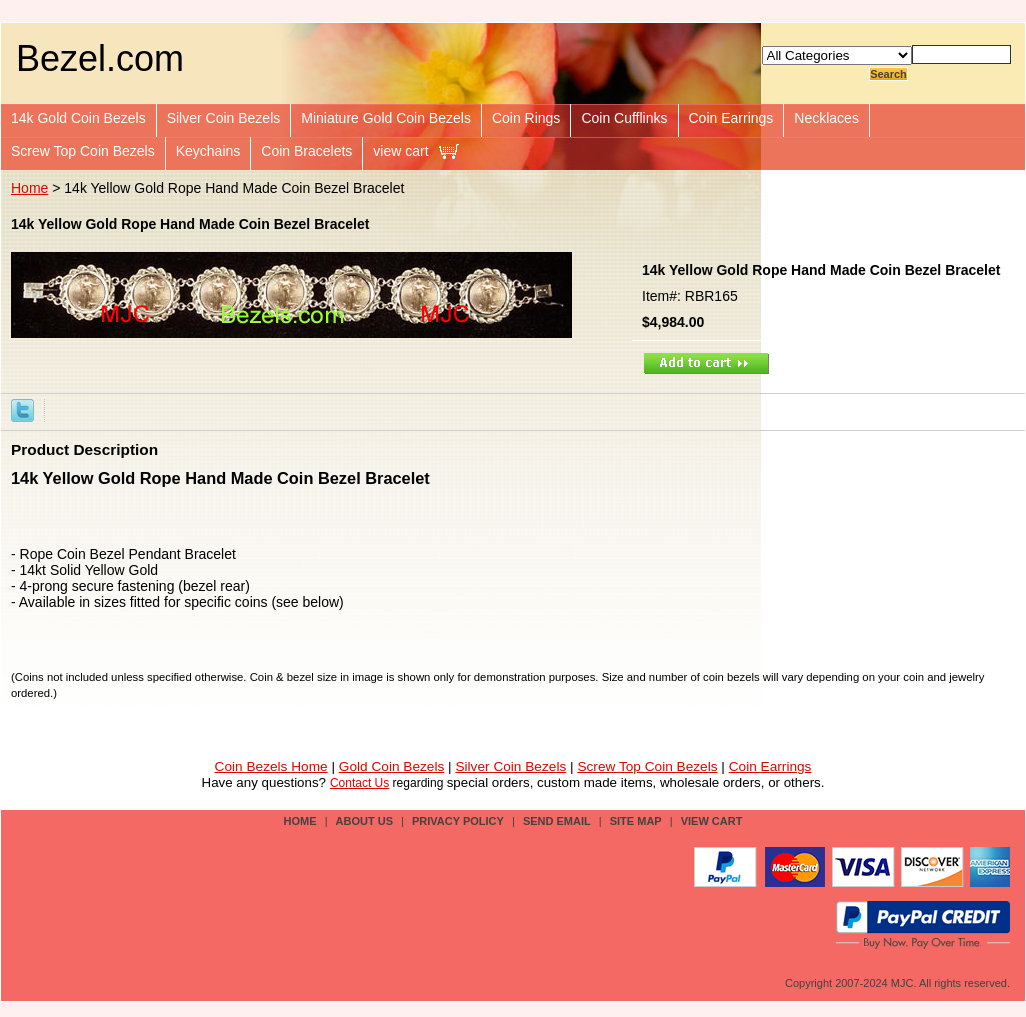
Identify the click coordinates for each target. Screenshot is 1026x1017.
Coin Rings (526, 118)
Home (29, 188)
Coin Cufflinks (624, 118)
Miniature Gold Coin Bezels (386, 118)
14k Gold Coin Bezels (78, 118)
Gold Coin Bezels (392, 766)
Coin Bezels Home (271, 766)
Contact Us (359, 783)
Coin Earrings (731, 118)
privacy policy (458, 821)
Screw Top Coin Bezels (83, 151)
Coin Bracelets (306, 151)
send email (557, 821)
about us (364, 821)
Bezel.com (100, 58)
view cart (400, 151)
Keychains (208, 151)
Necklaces (826, 118)
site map (636, 821)
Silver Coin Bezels (224, 118)
